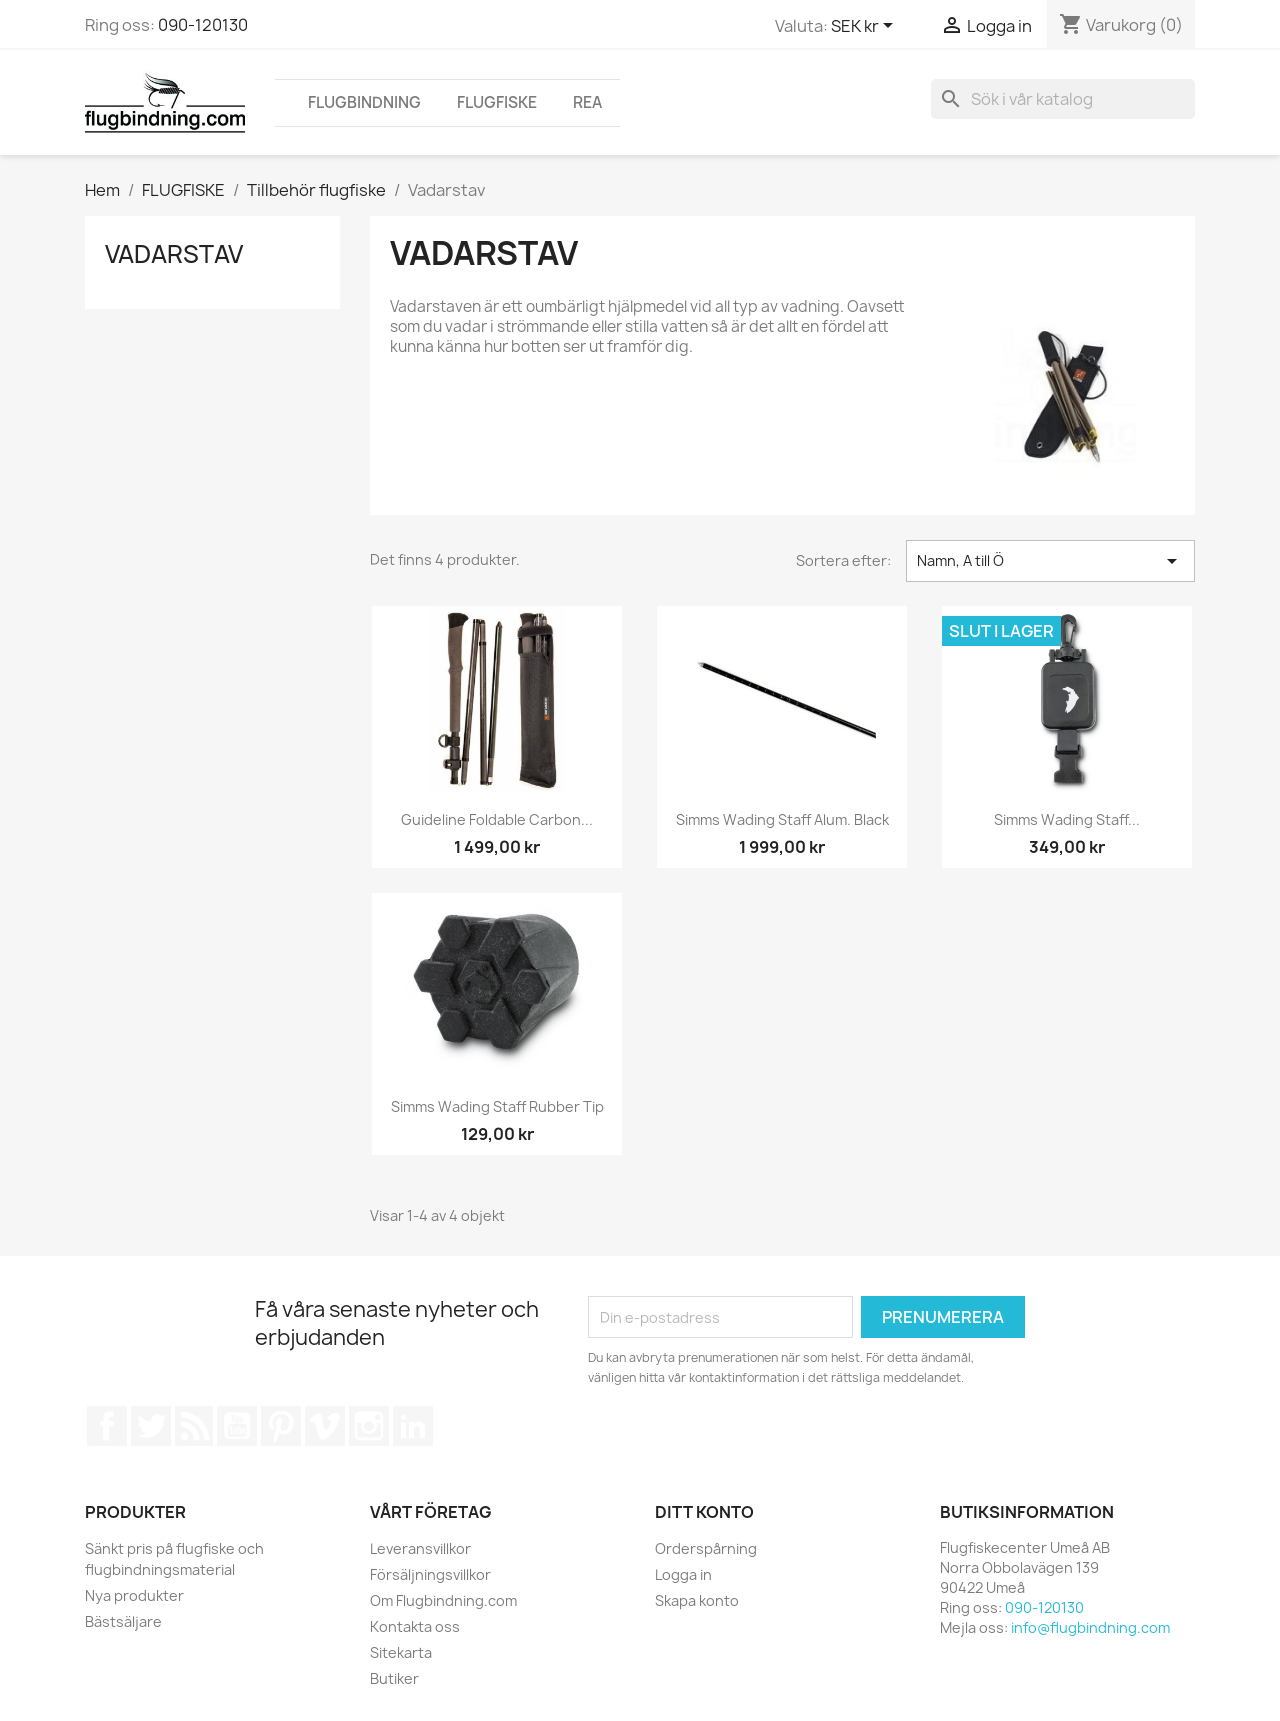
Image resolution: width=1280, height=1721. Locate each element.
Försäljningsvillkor (430, 1574)
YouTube (237, 1426)
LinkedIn (413, 1426)
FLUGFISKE (497, 102)
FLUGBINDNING (364, 102)
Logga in (683, 1574)
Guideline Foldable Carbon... (497, 819)
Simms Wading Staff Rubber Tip (497, 1106)
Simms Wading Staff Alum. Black (782, 819)
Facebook (107, 1426)
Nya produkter (134, 1595)
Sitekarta (401, 1652)
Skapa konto (697, 1600)
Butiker (394, 1678)
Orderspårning (706, 1548)
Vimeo (325, 1426)
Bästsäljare (123, 1621)
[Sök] (1063, 99)
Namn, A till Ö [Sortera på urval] (1050, 561)
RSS (194, 1426)
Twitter (151, 1426)
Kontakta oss (415, 1626)
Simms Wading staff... (1067, 819)
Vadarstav (174, 254)
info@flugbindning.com (1090, 1627)
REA (587, 102)
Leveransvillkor (420, 1548)
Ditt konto (704, 1512)
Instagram (369, 1426)
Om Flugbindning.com (443, 1600)
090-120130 (203, 25)
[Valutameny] (865, 27)
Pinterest (281, 1426)
